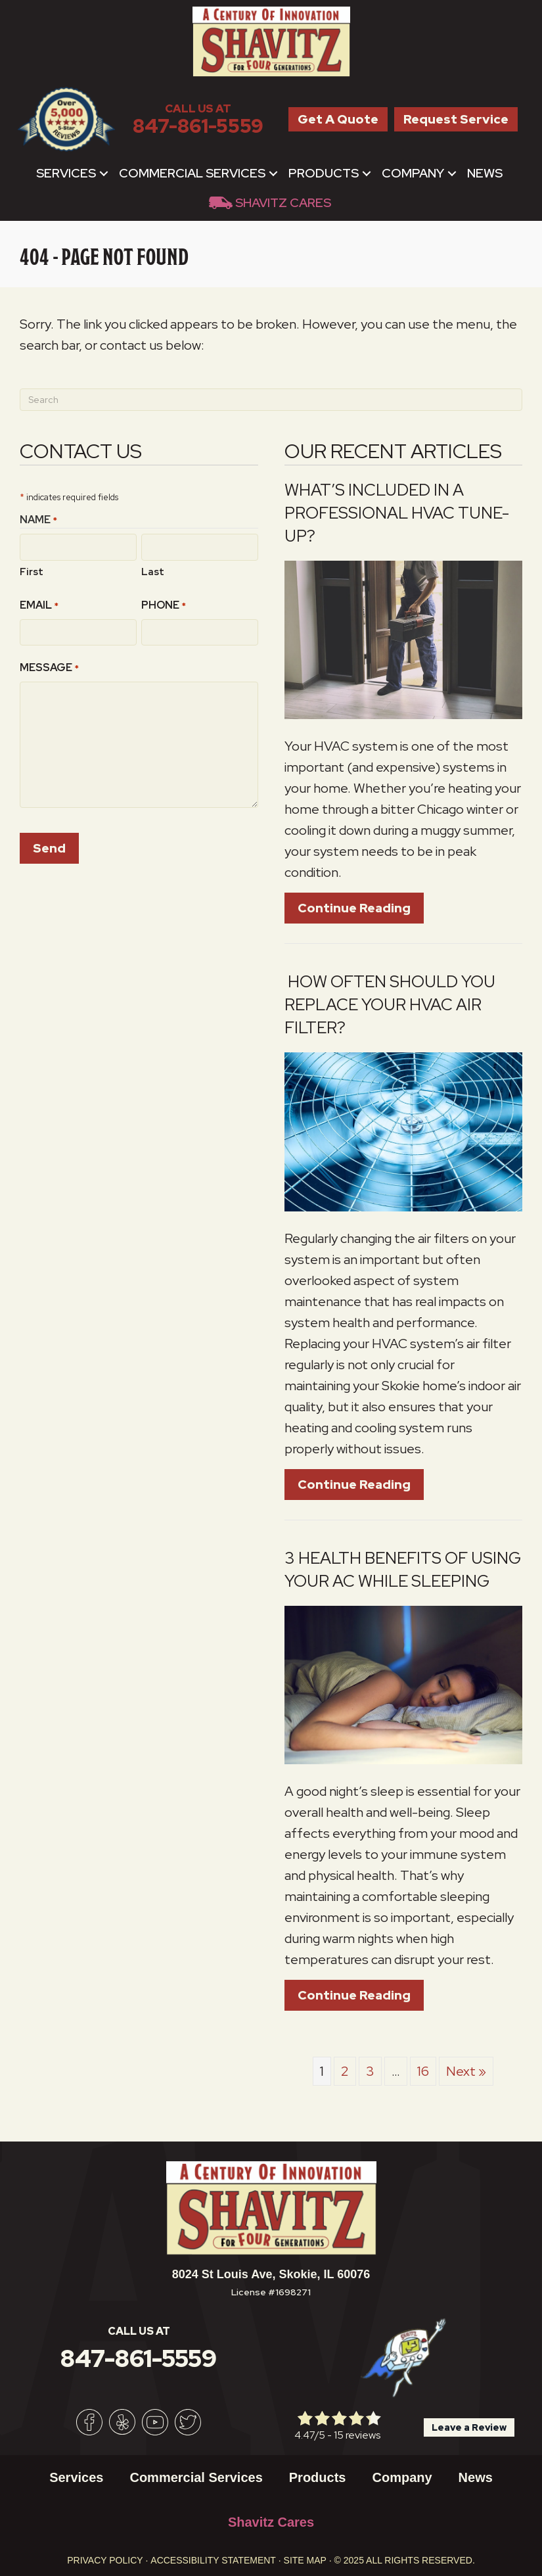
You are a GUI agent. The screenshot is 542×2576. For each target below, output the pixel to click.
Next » (466, 2071)
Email (39, 605)
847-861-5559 (198, 126)
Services (66, 173)
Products (323, 173)
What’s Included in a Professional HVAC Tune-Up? (396, 513)
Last (152, 571)
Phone (163, 605)
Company (413, 173)
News (485, 173)
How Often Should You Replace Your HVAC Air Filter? (389, 1005)
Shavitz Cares (283, 203)
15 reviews (357, 2435)
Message (49, 666)
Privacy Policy (105, 2560)
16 (423, 2071)
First (31, 571)
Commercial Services (192, 173)
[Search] (271, 399)
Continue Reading (354, 908)
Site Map (305, 2560)
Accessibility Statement (213, 2560)
